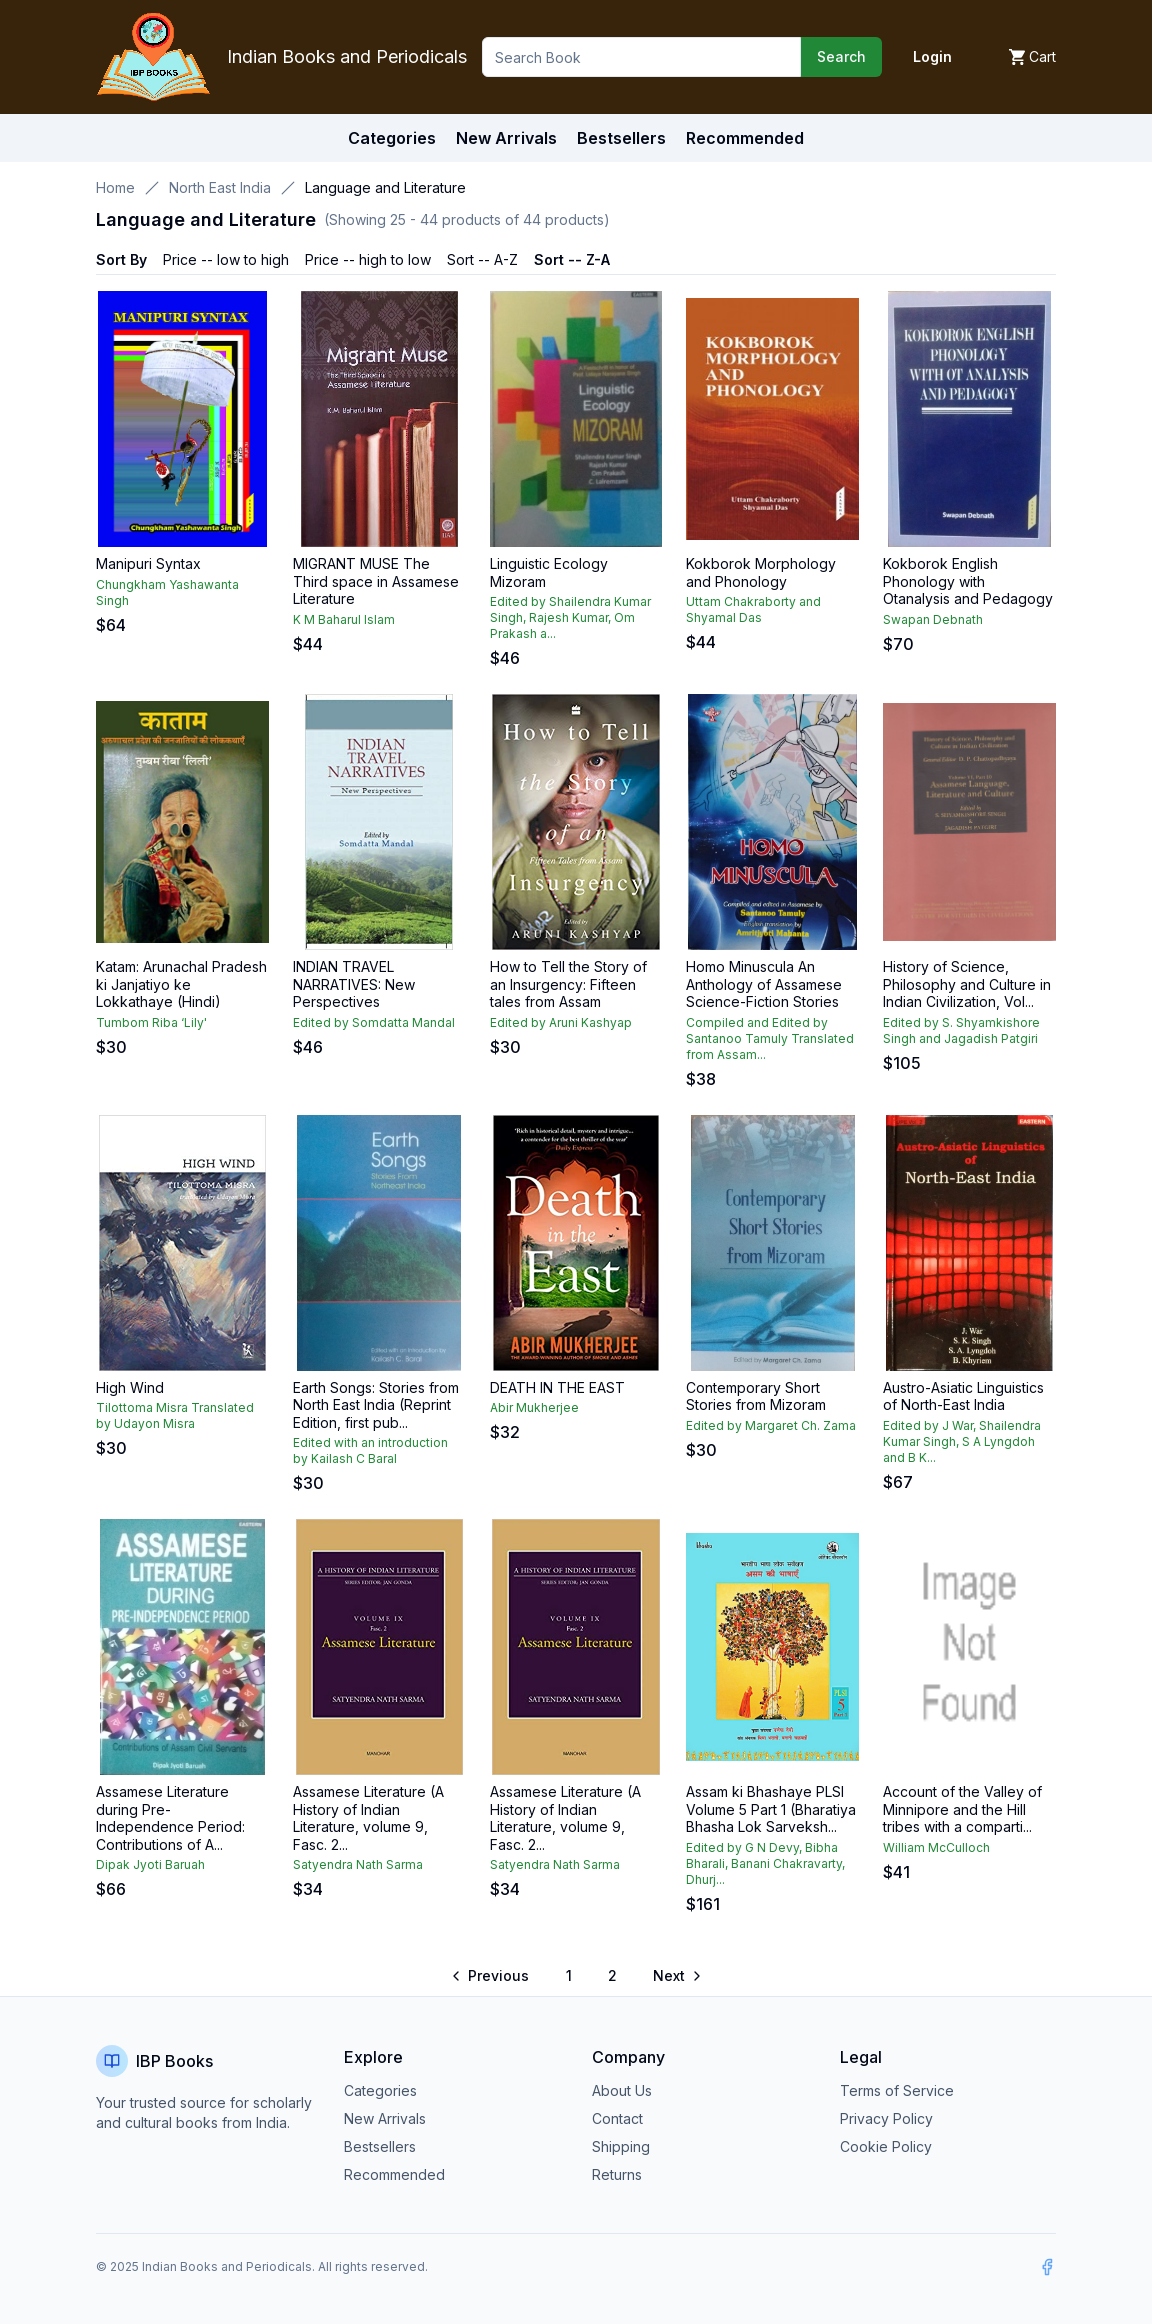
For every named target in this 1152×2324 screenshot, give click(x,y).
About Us (622, 2090)
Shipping (621, 2146)
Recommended (394, 2174)
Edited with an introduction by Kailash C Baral (370, 1450)
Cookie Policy (886, 2146)
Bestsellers (380, 2146)
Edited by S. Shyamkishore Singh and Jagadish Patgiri (961, 1030)
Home (115, 187)
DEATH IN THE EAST (557, 1387)
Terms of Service (897, 2090)
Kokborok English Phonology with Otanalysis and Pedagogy (968, 581)
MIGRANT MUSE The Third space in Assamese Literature (376, 581)
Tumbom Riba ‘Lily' (151, 1022)
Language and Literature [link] (385, 187)
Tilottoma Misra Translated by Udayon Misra (175, 1415)
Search (841, 56)
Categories (392, 138)
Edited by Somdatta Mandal (374, 1022)
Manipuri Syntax (148, 563)
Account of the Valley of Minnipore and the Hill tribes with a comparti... (962, 1809)
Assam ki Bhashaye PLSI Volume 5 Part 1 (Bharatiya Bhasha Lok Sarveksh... (771, 1809)
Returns (617, 2174)
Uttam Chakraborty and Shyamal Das (753, 609)
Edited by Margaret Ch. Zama (771, 1425)
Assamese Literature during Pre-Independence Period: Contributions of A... (170, 1818)
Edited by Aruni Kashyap (561, 1022)
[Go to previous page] (491, 1976)
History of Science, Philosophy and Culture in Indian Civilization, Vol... (967, 984)
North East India (220, 187)
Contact (617, 2118)
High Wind (130, 1387)
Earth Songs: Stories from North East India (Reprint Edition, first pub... (376, 1405)
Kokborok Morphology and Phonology (761, 572)
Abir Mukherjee (534, 1407)
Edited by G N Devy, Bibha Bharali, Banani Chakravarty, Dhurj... (765, 1863)
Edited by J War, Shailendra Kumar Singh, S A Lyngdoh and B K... (962, 1441)
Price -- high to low (368, 259)
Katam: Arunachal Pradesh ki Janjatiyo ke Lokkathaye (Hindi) (181, 984)
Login (932, 56)
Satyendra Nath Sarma (358, 1864)
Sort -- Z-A (572, 259)
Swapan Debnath (933, 619)
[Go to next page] (676, 1976)
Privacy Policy (886, 2118)
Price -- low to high (226, 259)
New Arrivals (385, 2118)
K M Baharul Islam (344, 619)
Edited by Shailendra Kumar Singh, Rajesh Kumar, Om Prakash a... (570, 617)
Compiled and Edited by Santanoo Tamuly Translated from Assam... (770, 1038)
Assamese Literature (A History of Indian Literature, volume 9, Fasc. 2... (368, 1818)
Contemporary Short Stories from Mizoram (756, 1396)
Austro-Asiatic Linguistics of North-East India (963, 1396)
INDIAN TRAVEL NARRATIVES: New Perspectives (354, 984)
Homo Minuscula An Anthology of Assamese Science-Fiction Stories (764, 984)
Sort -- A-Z (482, 259)
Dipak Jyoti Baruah (150, 1864)
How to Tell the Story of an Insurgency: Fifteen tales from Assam (568, 984)
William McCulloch (936, 1847)
